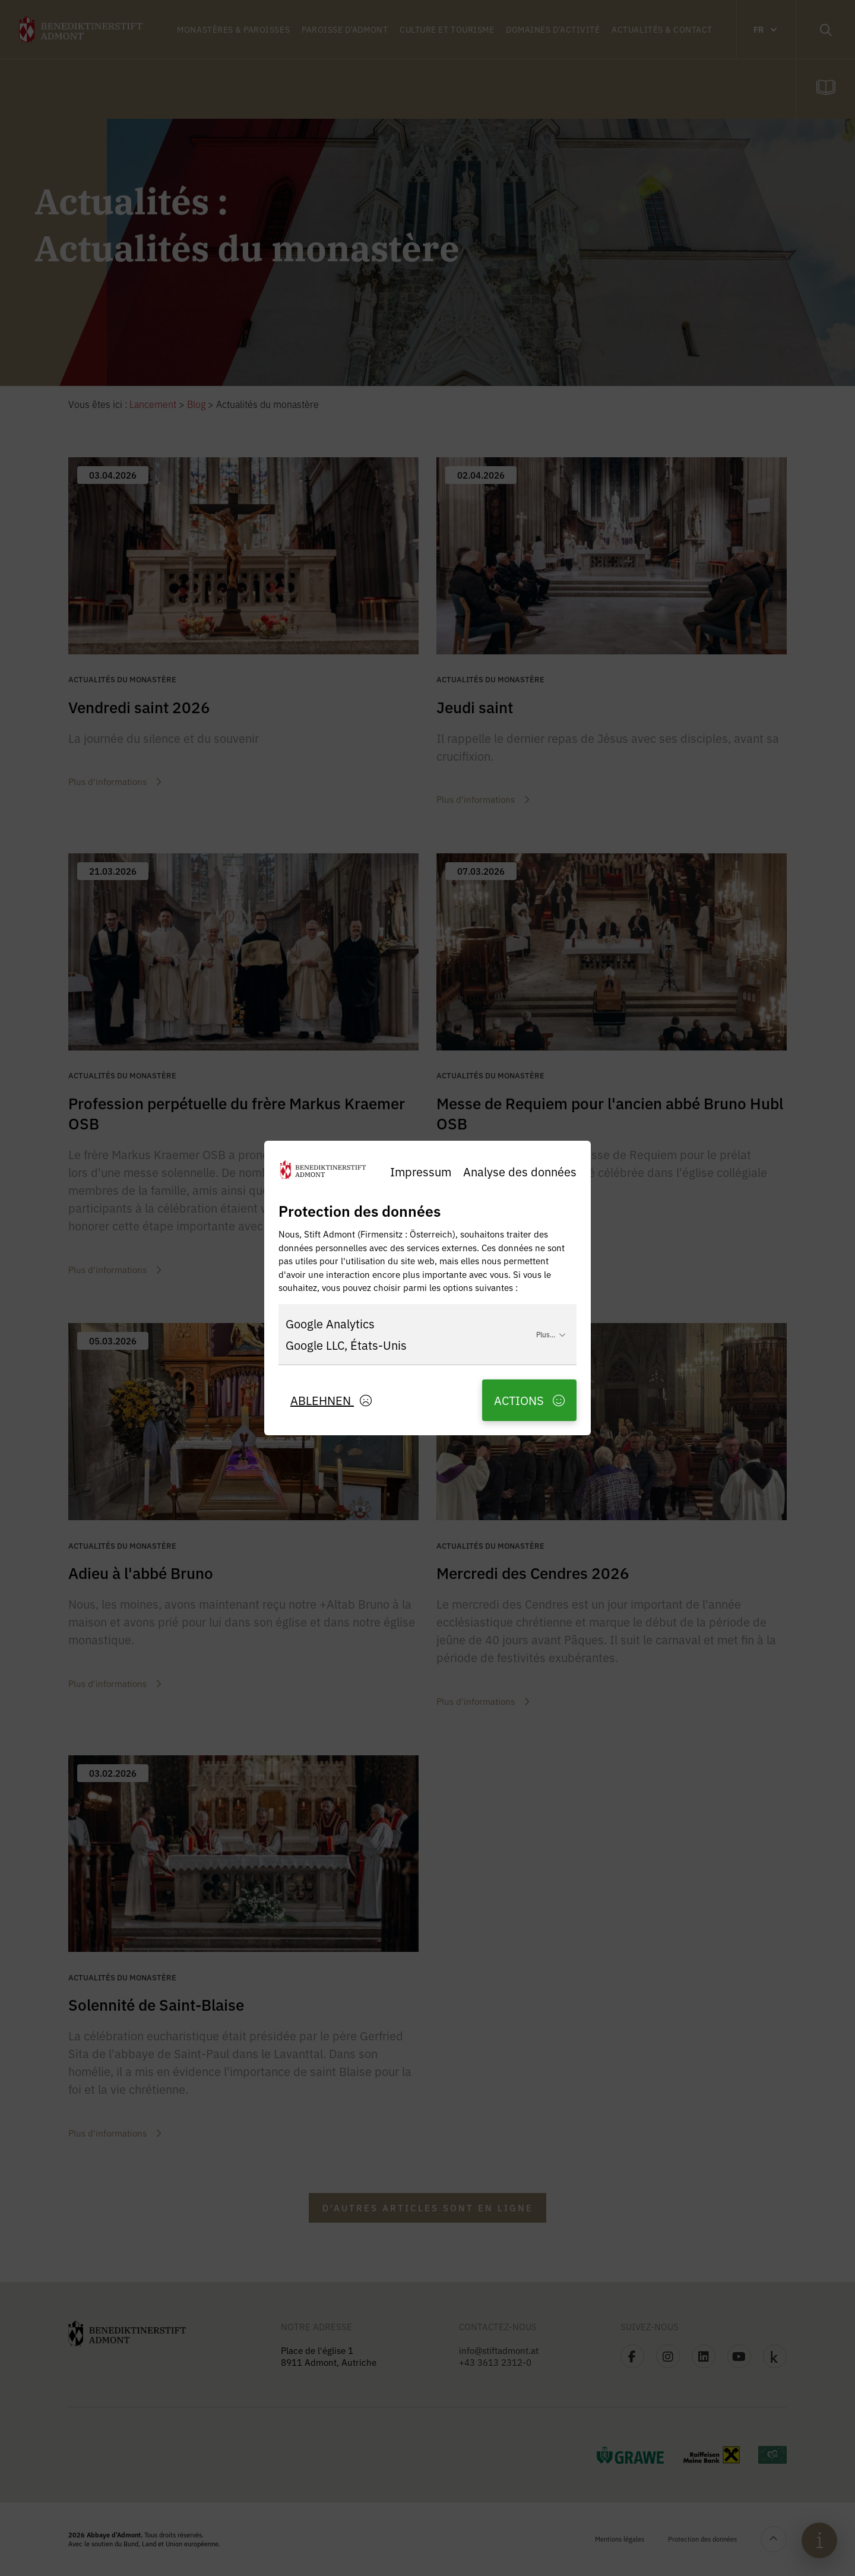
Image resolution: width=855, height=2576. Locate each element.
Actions (529, 1400)
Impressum (420, 1171)
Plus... (551, 1334)
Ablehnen (331, 1400)
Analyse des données (520, 1171)
